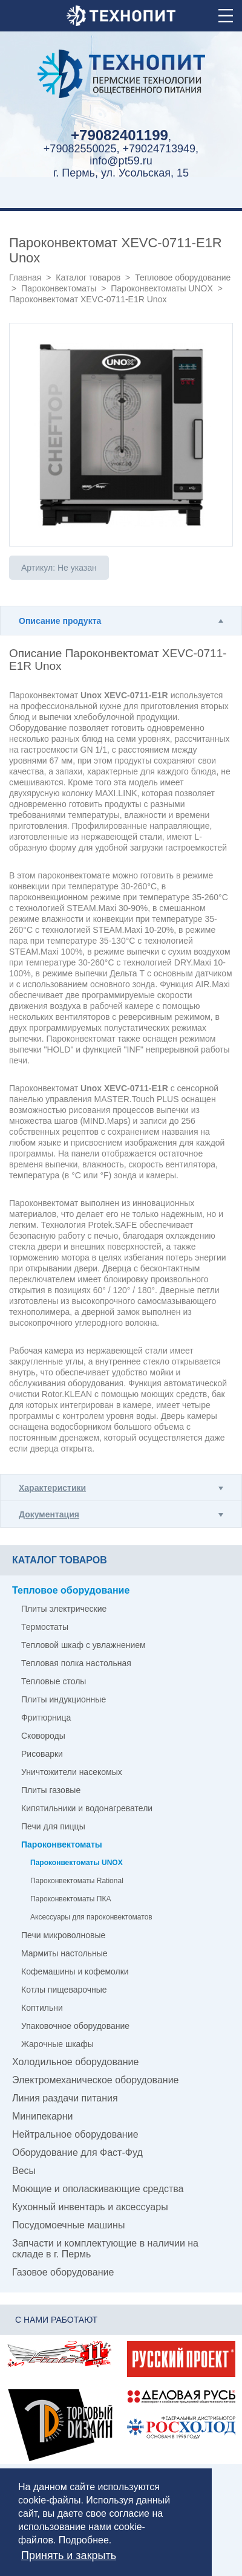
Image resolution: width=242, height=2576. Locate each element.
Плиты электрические (63, 1609)
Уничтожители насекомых (71, 1772)
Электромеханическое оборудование (95, 2080)
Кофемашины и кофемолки (75, 1971)
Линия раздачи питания (65, 2098)
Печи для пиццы (53, 1826)
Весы (24, 2171)
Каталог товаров (88, 277)
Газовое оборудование (63, 2272)
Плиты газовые (50, 1790)
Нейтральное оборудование (75, 2134)
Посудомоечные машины (68, 2225)
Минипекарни (42, 2116)
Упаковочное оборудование (75, 2026)
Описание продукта (60, 621)
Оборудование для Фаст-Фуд (77, 2152)
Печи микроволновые (63, 1935)
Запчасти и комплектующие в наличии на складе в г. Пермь (105, 2248)
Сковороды (43, 1736)
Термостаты (44, 1627)
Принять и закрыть (68, 2555)
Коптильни (42, 2008)
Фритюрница (46, 1717)
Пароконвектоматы (58, 288)
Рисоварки (42, 1754)
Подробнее (84, 2540)
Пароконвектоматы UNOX (162, 288)
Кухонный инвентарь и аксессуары (90, 2207)
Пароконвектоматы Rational (76, 1881)
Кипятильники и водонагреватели (86, 1808)
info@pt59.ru (121, 161)
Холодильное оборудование (75, 2062)
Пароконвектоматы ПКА (70, 1899)
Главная (25, 277)
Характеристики (52, 1488)
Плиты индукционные (63, 1699)
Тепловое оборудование (183, 277)
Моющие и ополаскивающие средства (98, 2189)
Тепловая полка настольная (76, 1663)
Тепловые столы (53, 1681)
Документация (49, 1514)
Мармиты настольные (64, 1953)
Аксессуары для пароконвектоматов (91, 1917)
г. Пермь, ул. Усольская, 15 (121, 173)
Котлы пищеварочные (64, 1989)
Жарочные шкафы (57, 2044)
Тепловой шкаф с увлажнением (83, 1645)
